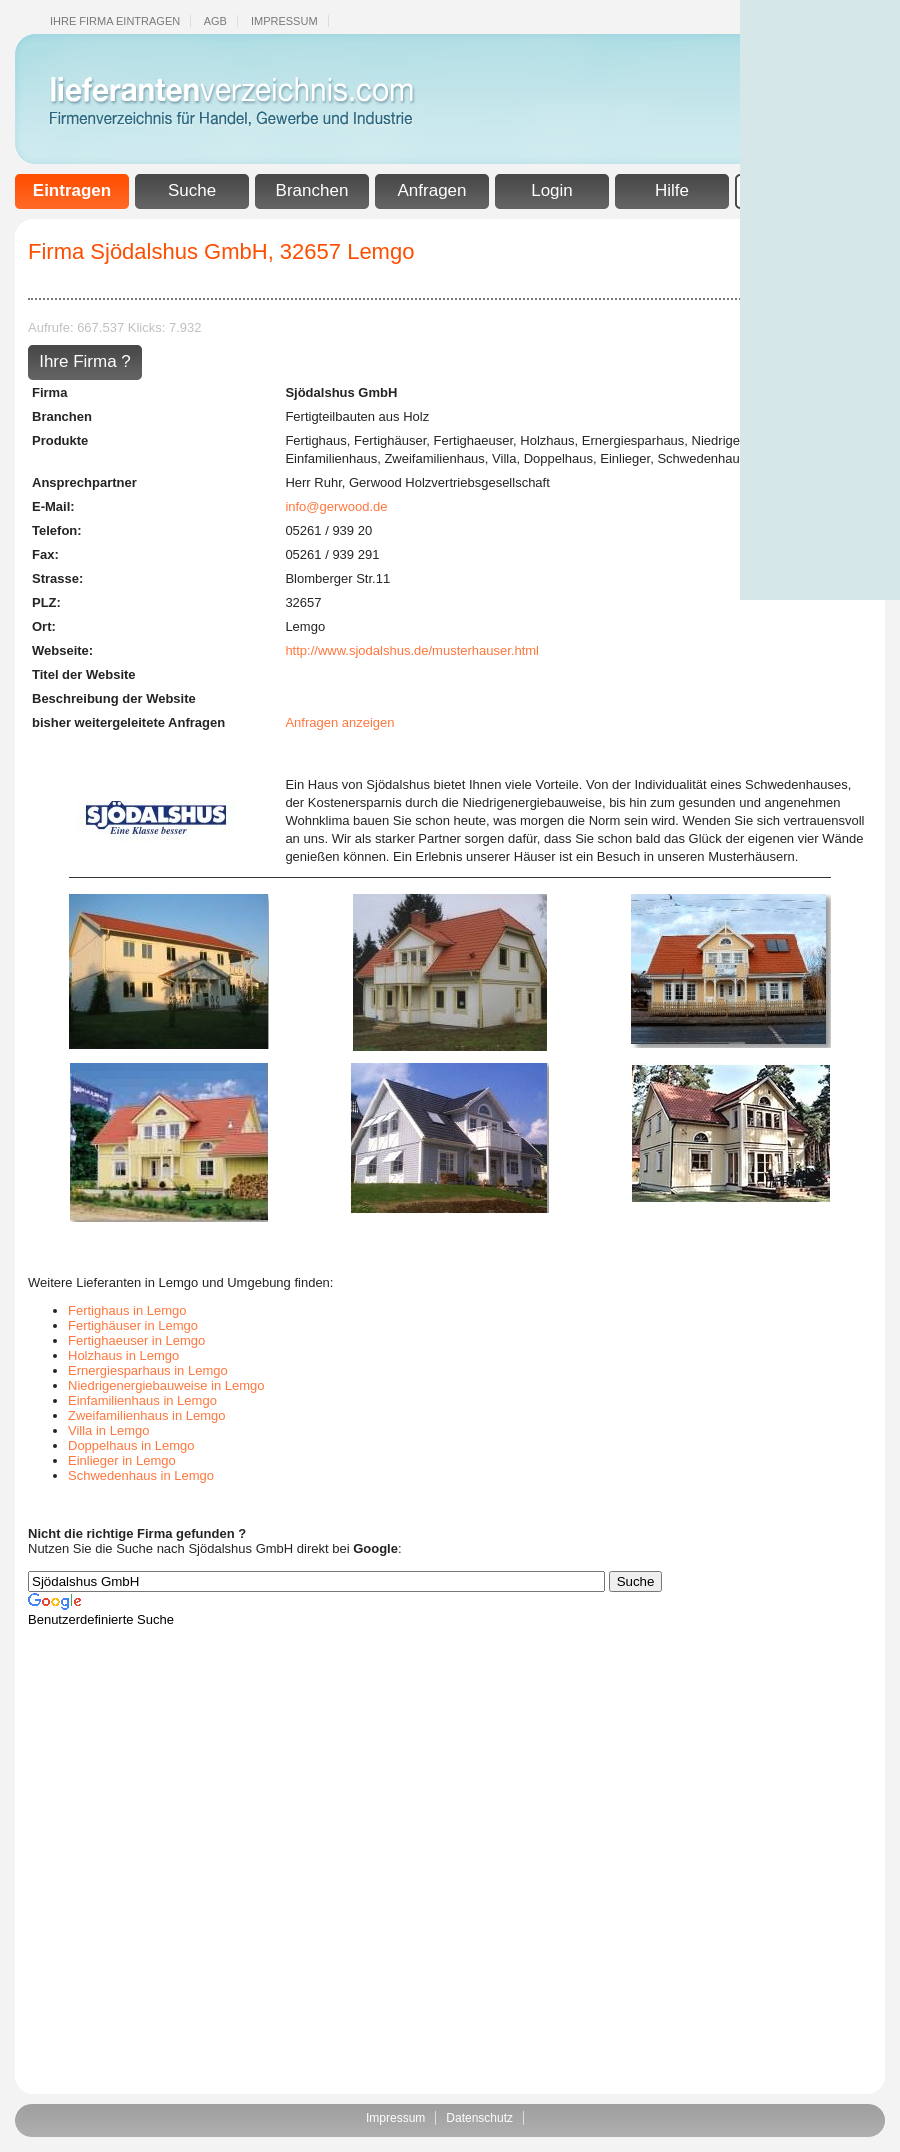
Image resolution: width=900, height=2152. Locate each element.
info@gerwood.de (336, 506)
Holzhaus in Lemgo (123, 1355)
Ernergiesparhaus (633, 440)
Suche (192, 190)
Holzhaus (547, 440)
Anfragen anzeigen (339, 722)
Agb (215, 21)
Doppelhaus (558, 458)
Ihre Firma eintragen (115, 21)
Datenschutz (479, 2118)
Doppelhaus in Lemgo (131, 1445)
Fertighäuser (390, 440)
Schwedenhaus (701, 458)
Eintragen (72, 190)
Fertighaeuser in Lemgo (136, 1340)
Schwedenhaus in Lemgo (141, 1475)
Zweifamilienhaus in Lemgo (147, 1415)
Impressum (284, 21)
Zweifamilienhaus (434, 458)
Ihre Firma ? (85, 361)
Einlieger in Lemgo (122, 1460)
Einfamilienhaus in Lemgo (142, 1400)
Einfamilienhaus (331, 458)
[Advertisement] (820, 300)
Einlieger (625, 458)
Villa (504, 458)
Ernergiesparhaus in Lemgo (148, 1370)
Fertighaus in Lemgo (127, 1310)
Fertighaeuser (474, 440)
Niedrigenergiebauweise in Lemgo (166, 1385)
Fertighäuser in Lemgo (133, 1325)
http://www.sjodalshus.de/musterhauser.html (412, 650)
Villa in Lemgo (108, 1430)
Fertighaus (315, 440)
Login (552, 190)
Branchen (312, 190)
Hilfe (672, 190)
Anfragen (432, 190)
